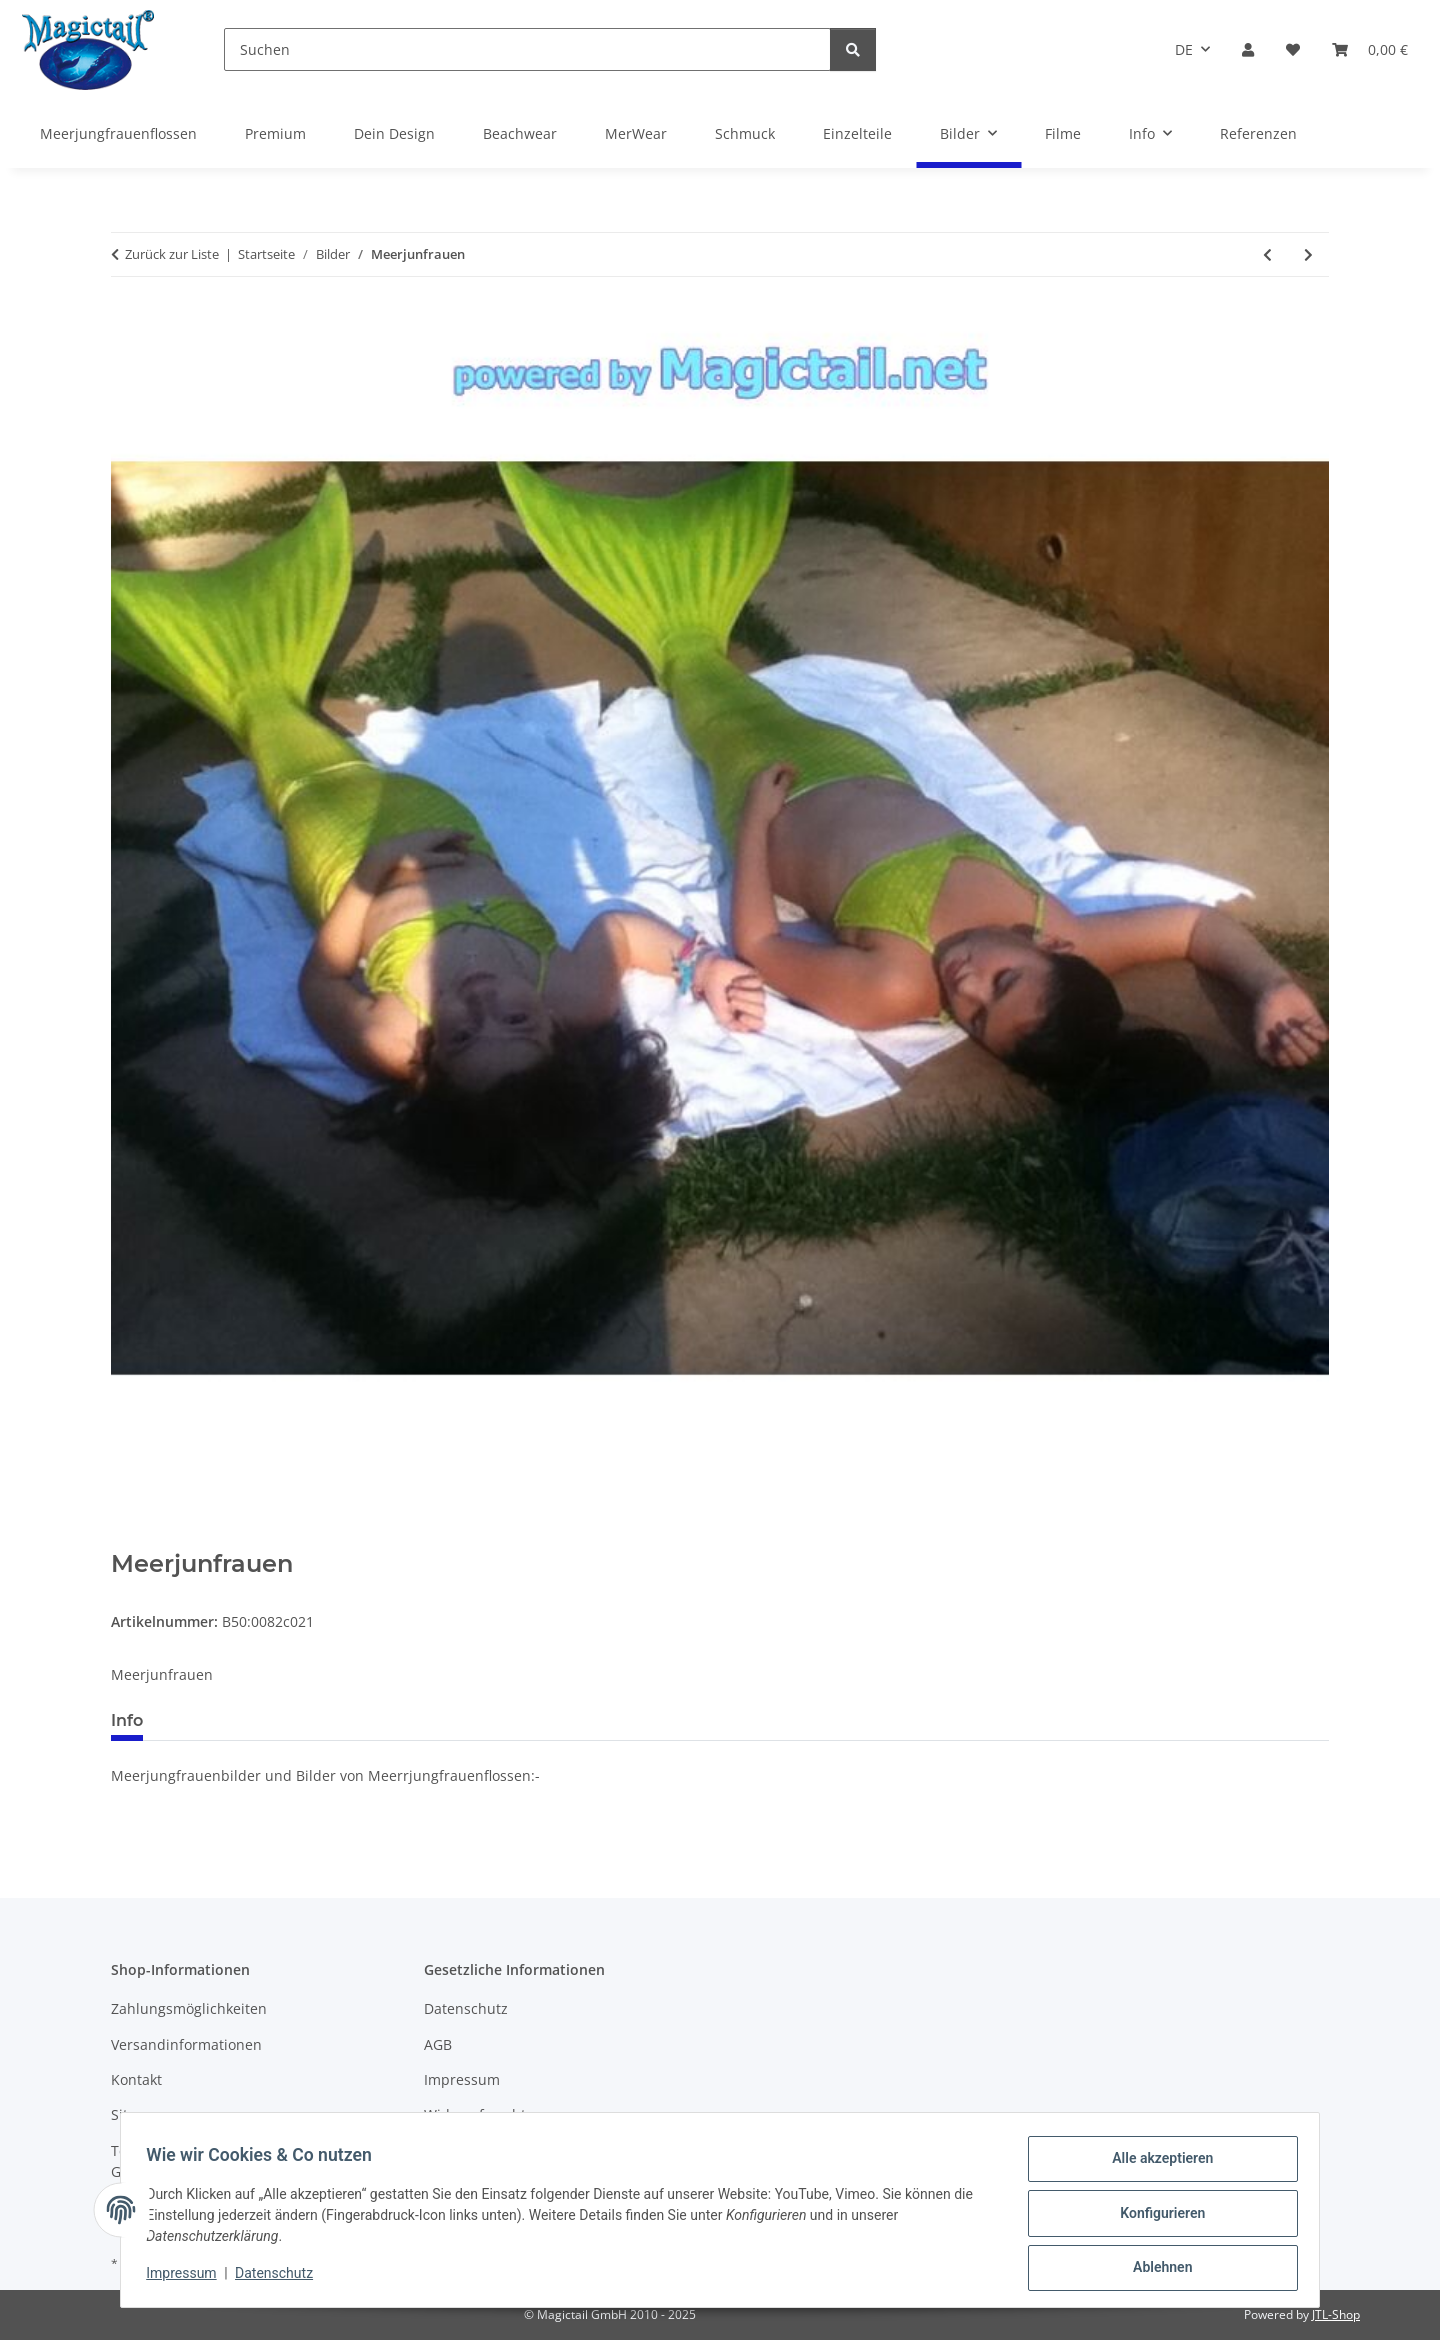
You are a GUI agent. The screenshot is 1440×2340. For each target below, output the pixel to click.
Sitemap (138, 2114)
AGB (438, 2044)
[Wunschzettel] (1293, 49)
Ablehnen (1155, 2269)
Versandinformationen (186, 2044)
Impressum (188, 2278)
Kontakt (136, 2079)
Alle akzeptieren (1155, 2165)
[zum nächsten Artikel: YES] (1308, 254)
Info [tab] (127, 1720)
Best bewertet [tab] (234, 1720)
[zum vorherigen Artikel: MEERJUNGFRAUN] (1267, 254)
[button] (1248, 49)
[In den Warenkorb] (127, 1539)
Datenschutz (281, 2278)
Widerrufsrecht (475, 2114)
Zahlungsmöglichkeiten (189, 2008)
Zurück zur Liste (172, 254)
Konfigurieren (1155, 2217)
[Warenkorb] (1370, 49)
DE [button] (1184, 49)
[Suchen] (527, 49)
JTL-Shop (1336, 2314)
